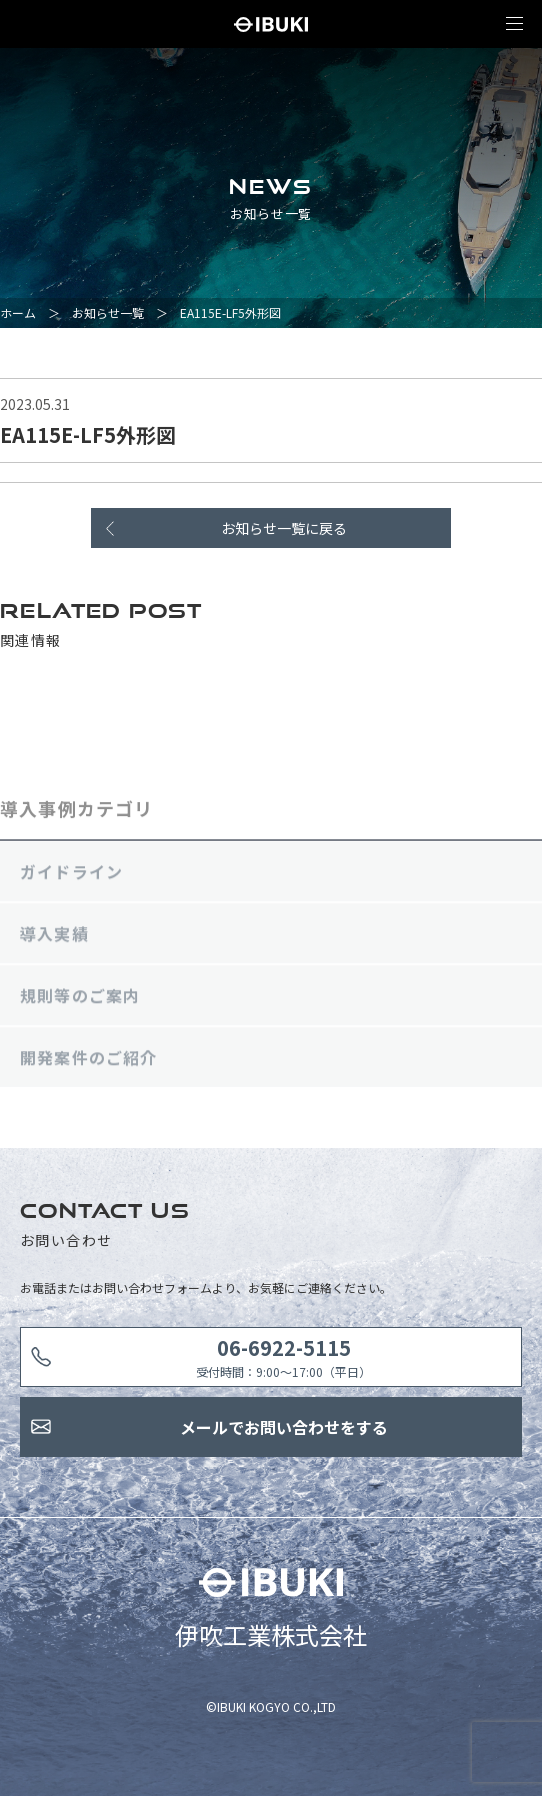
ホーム (18, 312)
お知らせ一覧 (108, 312)
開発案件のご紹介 (89, 1062)
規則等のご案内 (80, 1000)
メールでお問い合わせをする (284, 1427)
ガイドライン (71, 876)
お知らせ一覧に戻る (284, 528)
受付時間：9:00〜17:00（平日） (283, 1356)
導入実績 (54, 938)
